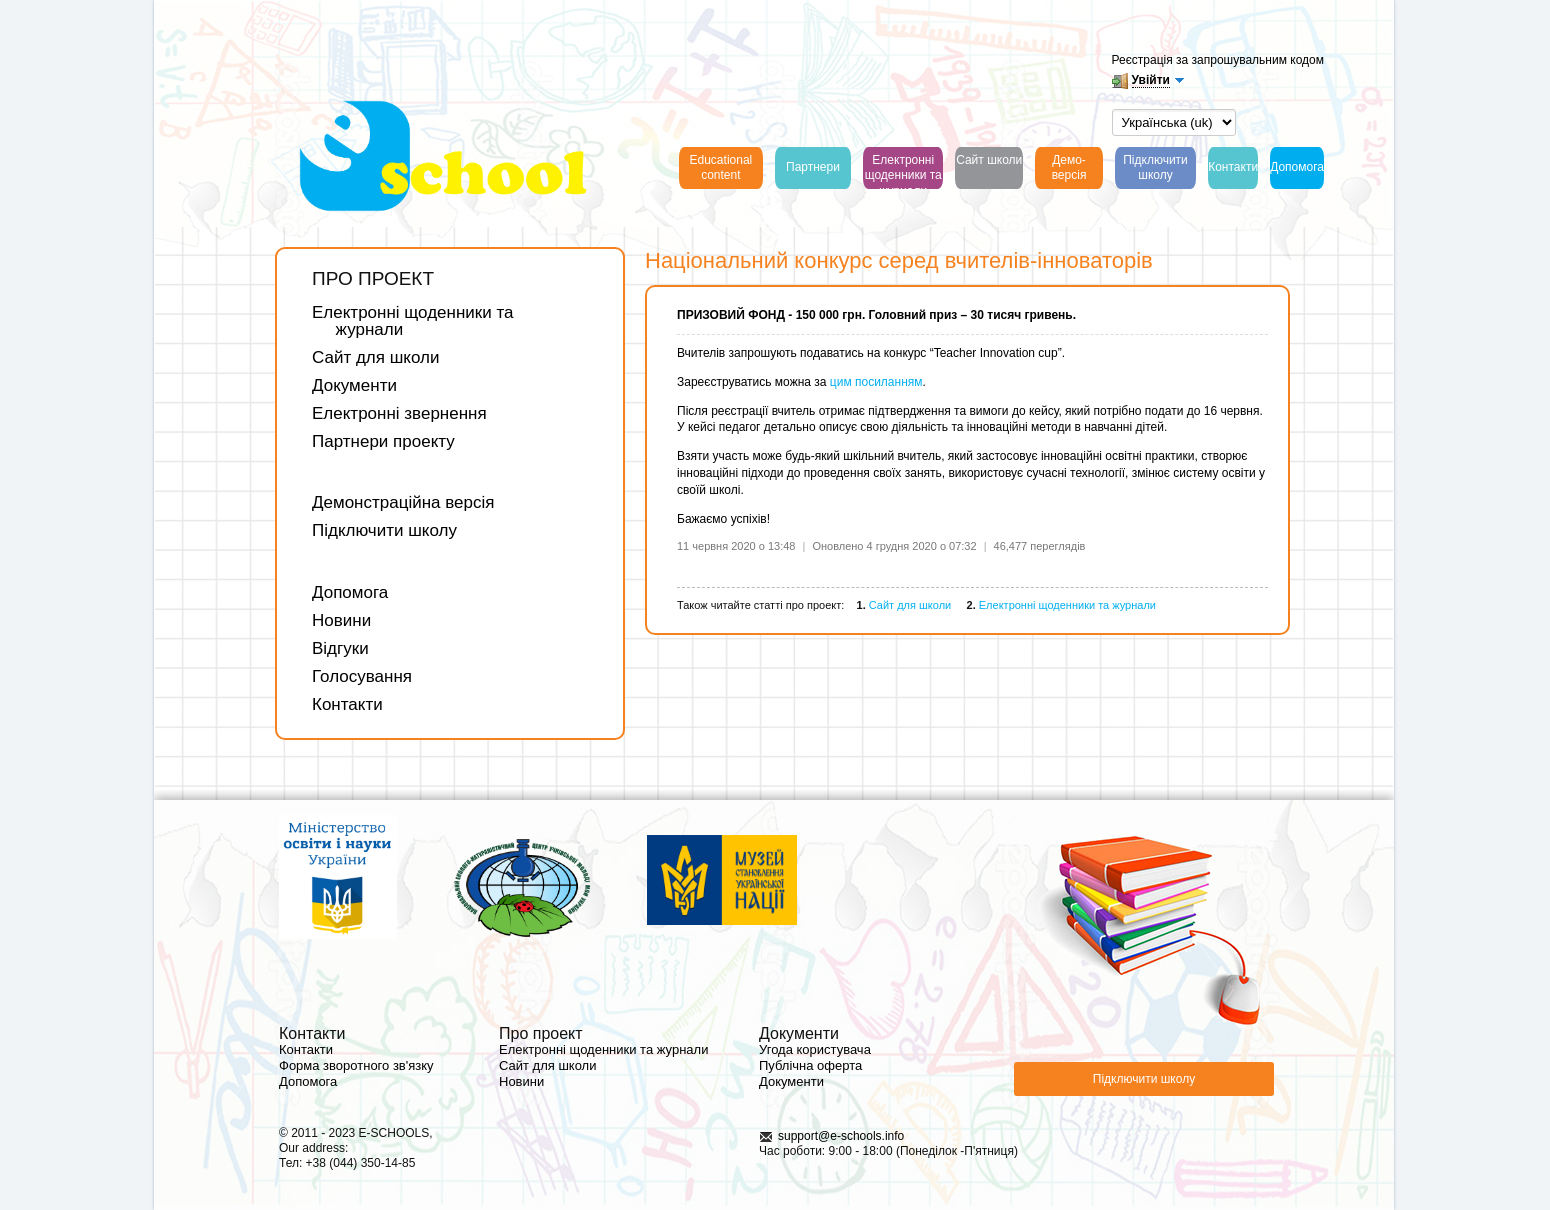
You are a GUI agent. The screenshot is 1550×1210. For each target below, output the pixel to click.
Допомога (350, 592)
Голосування (362, 676)
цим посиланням (875, 382)
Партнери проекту (383, 441)
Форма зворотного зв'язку (356, 1065)
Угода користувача (815, 1049)
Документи (354, 385)
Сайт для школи (375, 357)
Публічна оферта (810, 1065)
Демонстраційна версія (403, 502)
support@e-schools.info (841, 1136)
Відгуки (340, 648)
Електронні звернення (399, 413)
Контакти (347, 704)
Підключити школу (384, 530)
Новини (341, 620)
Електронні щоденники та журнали (413, 321)
